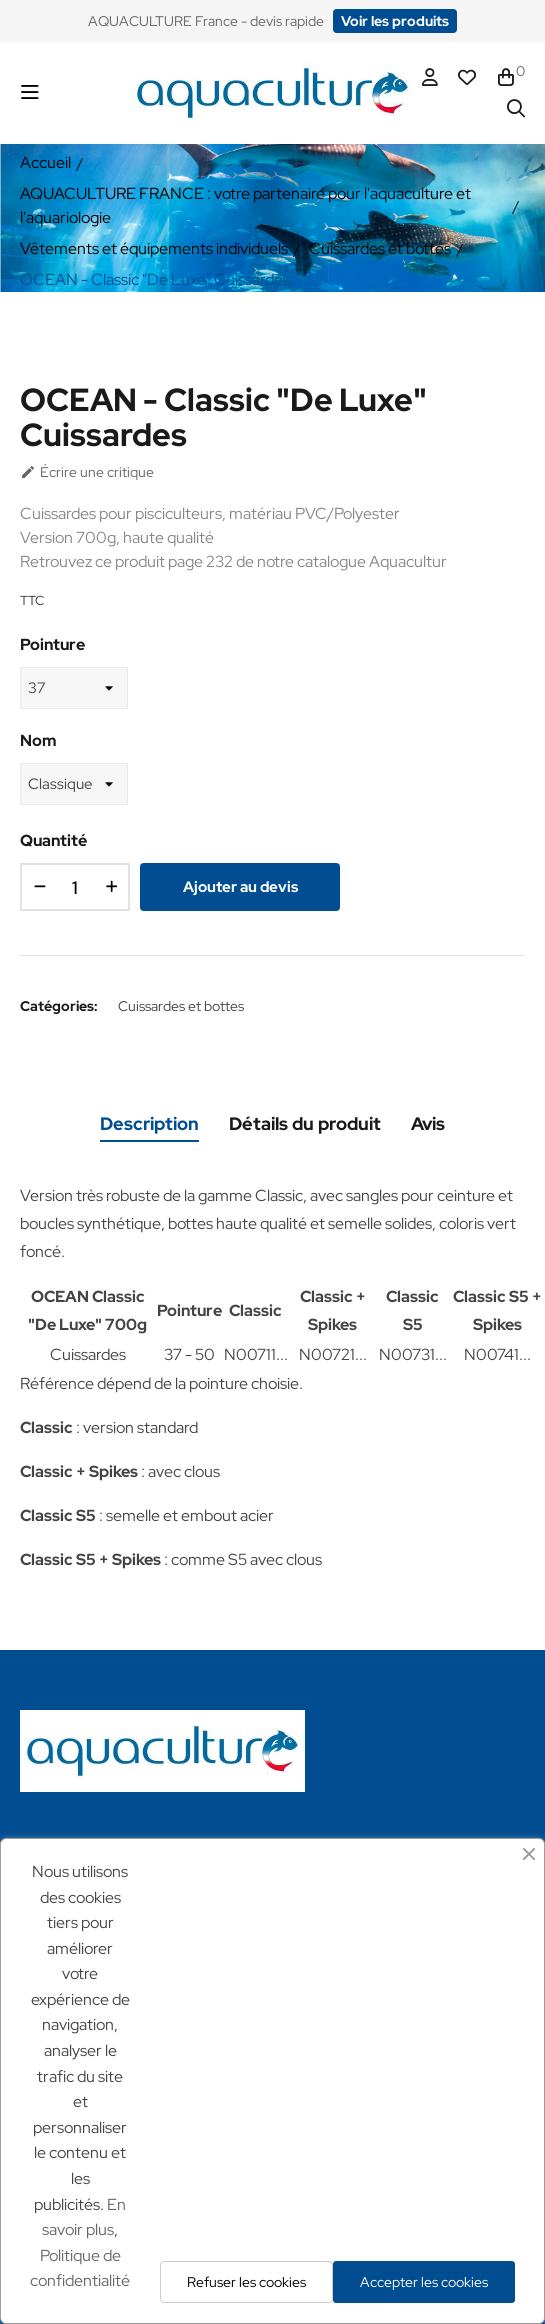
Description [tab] (149, 1123)
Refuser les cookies (246, 2282)
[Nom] (74, 784)
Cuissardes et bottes (181, 1006)
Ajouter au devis (240, 887)
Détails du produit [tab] (305, 1123)
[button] (395, 21)
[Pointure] (74, 688)
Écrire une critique (87, 472)
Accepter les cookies (424, 2282)
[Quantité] (75, 887)
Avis (428, 1123)
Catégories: (59, 1006)
